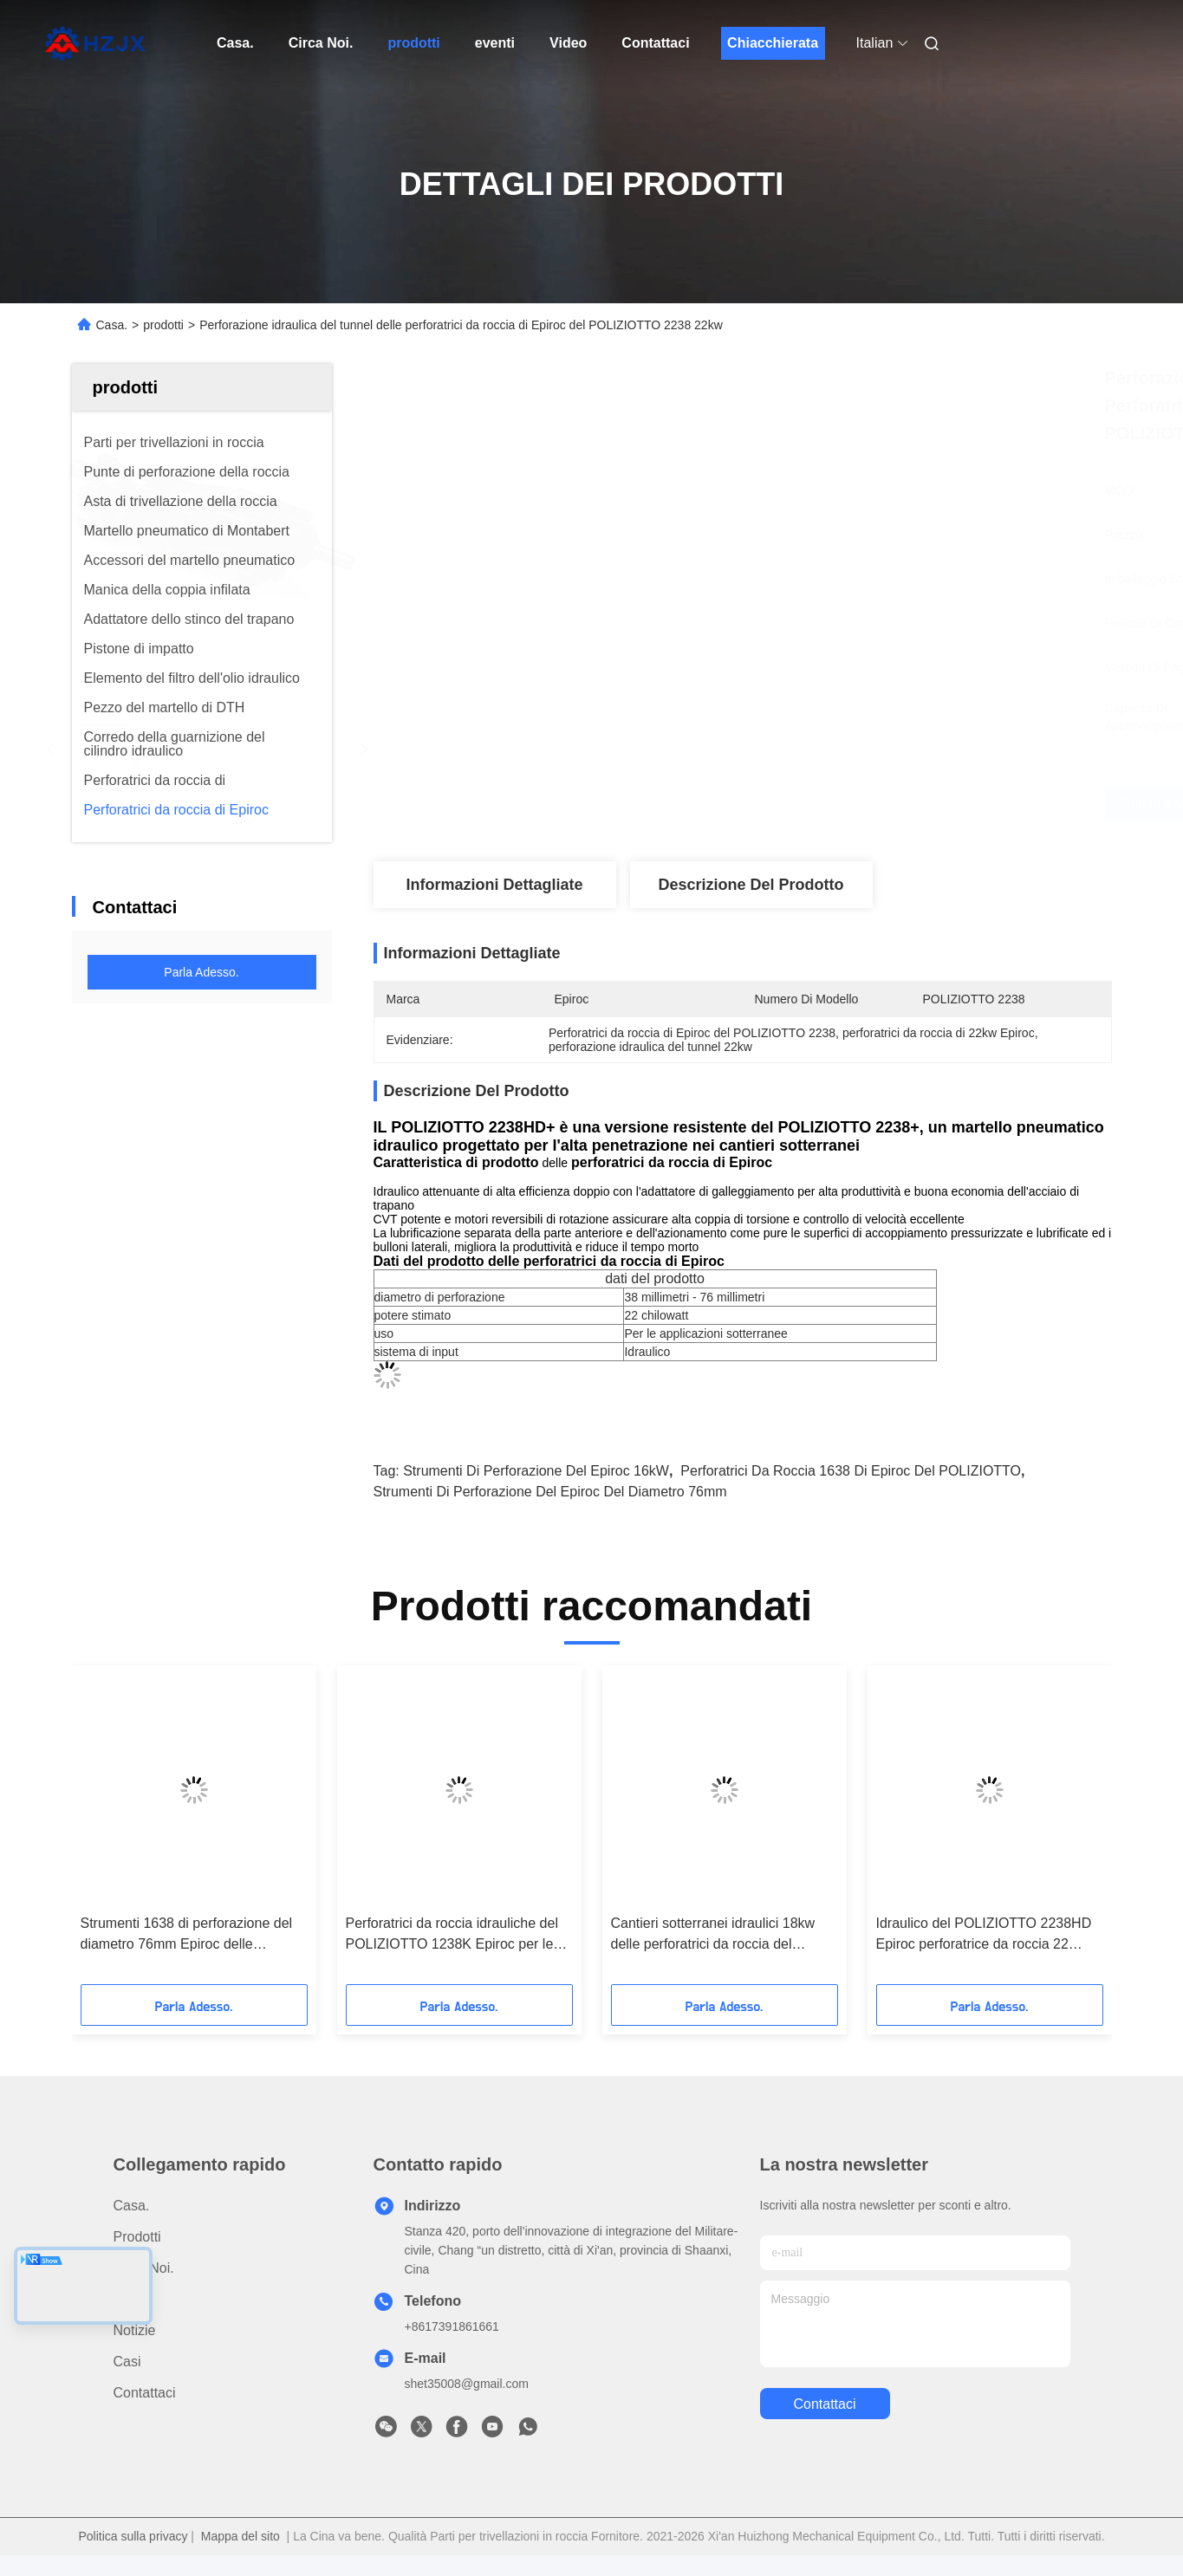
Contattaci (655, 43)
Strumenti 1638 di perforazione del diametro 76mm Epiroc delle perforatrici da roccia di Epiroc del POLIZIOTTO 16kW (187, 1935)
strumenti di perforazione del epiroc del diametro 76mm (550, 1491)
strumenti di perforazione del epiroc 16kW (536, 1470)
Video (568, 43)
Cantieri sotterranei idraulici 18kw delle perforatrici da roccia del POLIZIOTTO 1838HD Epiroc (713, 1935)
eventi (495, 43)
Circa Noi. (321, 43)
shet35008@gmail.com (467, 2384)
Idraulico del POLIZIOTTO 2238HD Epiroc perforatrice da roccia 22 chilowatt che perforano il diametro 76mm (984, 1935)
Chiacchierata (772, 43)
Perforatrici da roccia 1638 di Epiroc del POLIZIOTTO (850, 1470)
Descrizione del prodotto (750, 884)
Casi (127, 2361)
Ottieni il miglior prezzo (845, 804)
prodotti (413, 43)
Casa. (235, 43)
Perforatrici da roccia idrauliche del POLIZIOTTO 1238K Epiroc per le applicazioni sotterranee (452, 1935)
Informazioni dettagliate (494, 884)
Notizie (135, 2330)
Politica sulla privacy (132, 2536)
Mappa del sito (240, 2536)
